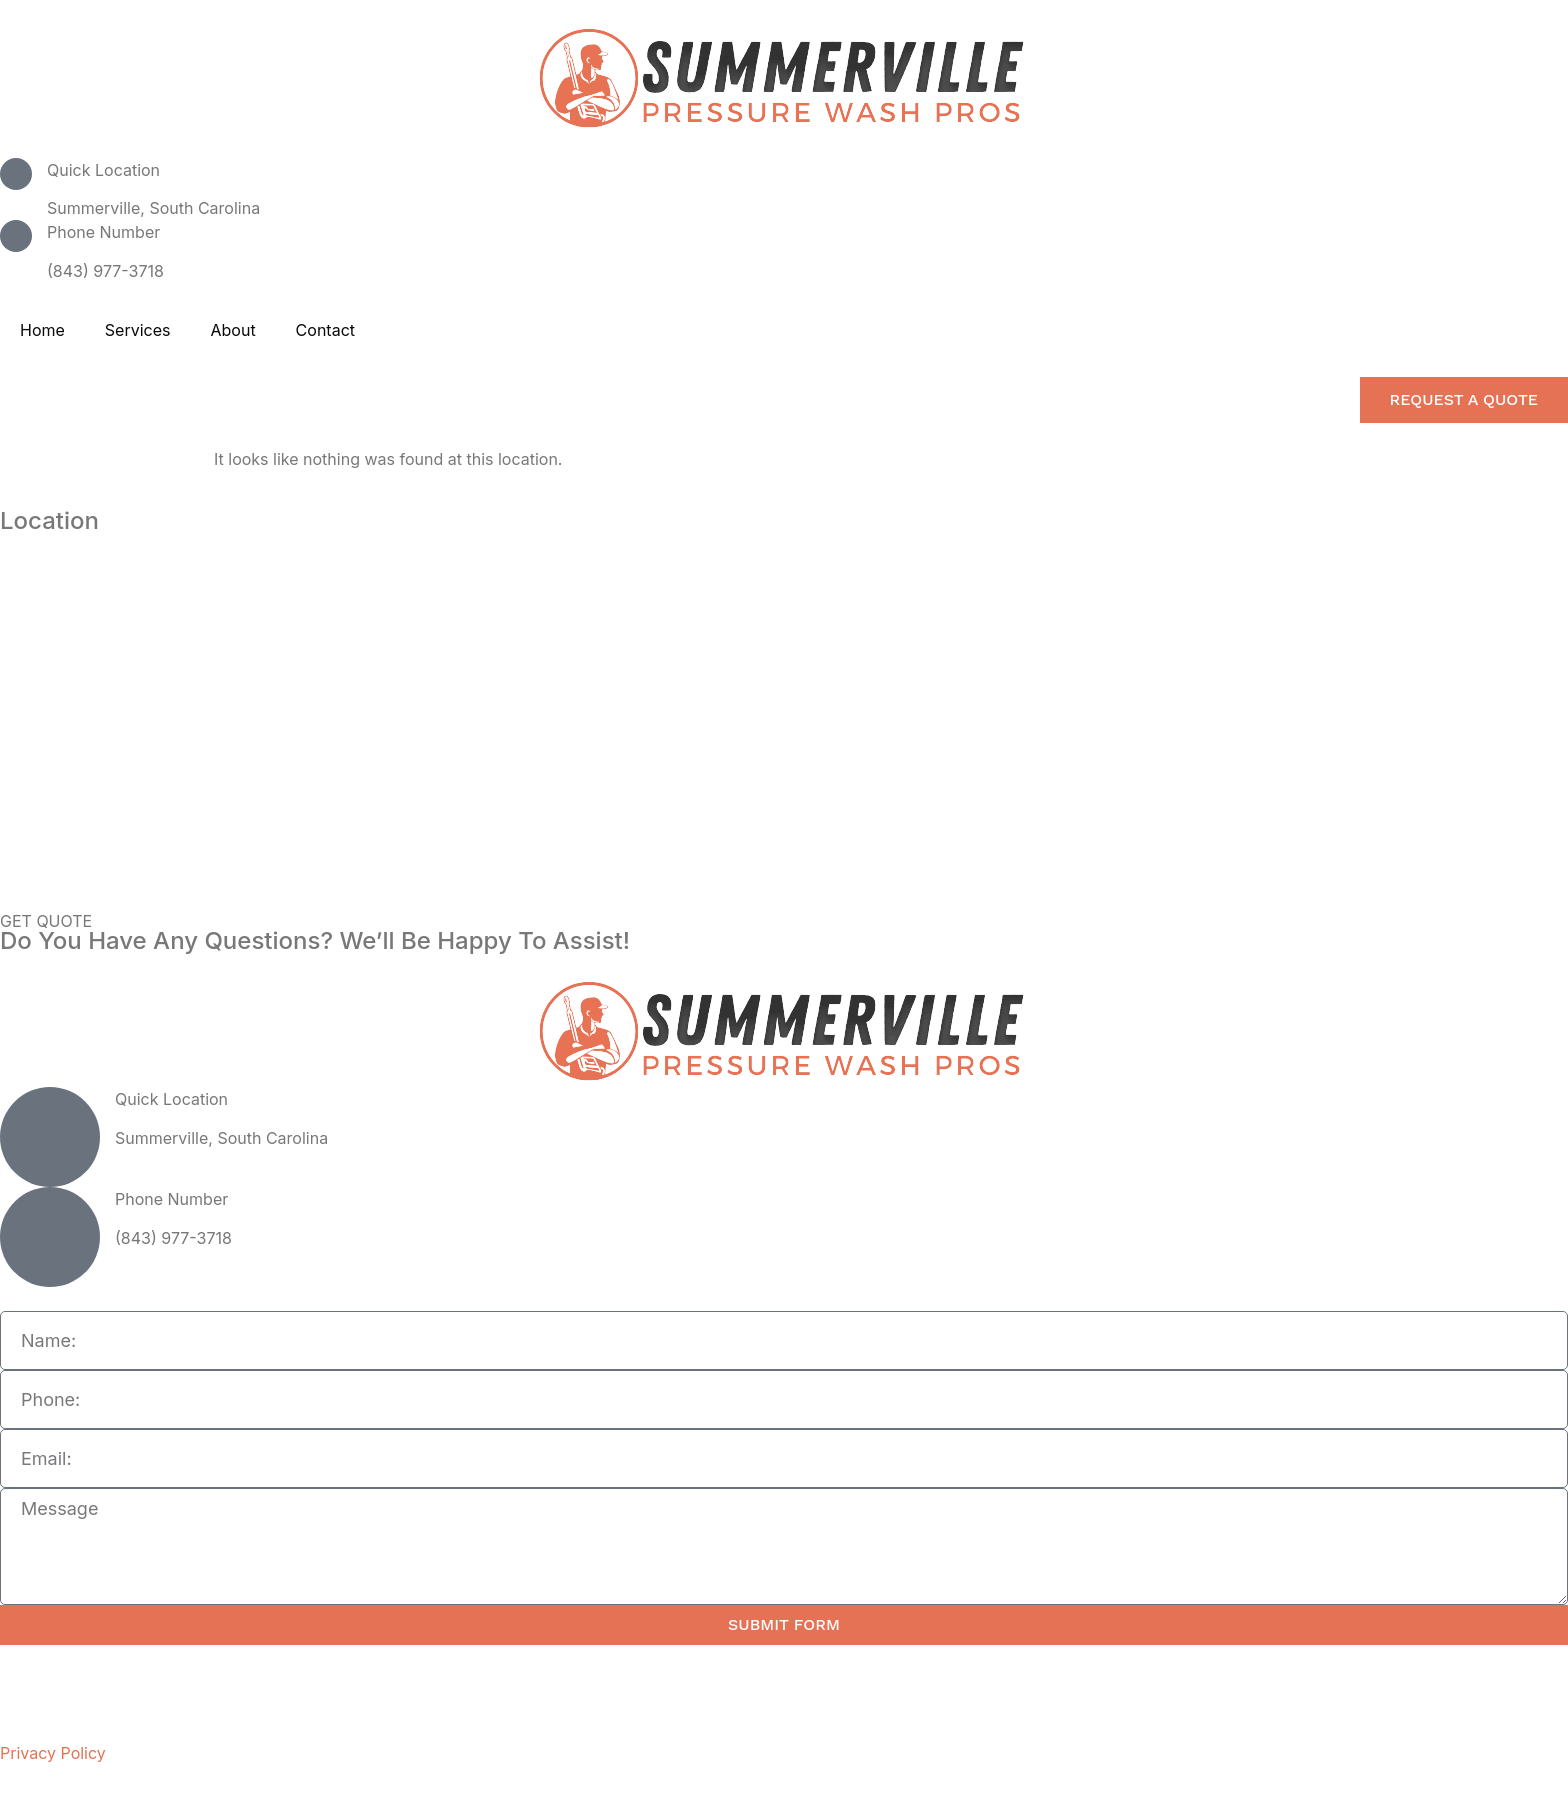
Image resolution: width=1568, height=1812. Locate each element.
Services (138, 330)
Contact (325, 330)
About (232, 330)
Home (42, 330)
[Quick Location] (16, 174)
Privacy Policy (53, 1753)
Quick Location (103, 170)
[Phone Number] (16, 236)
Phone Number (103, 232)
